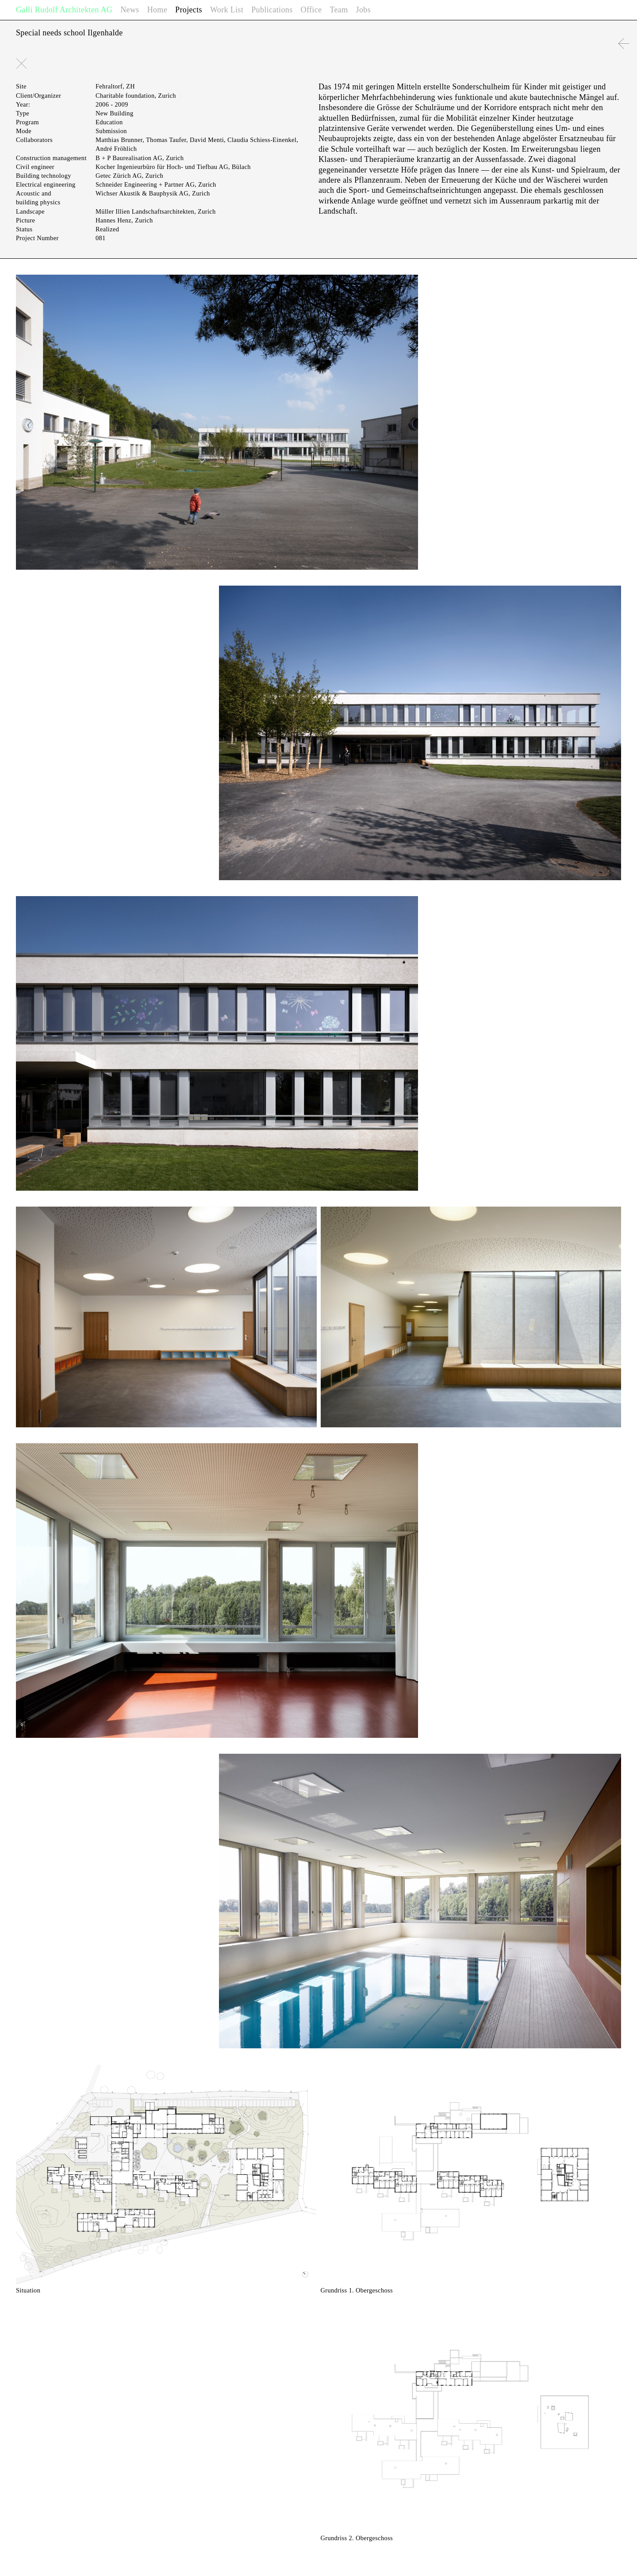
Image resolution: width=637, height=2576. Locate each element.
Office (311, 9)
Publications (271, 9)
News (129, 9)
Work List (226, 9)
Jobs (363, 9)
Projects (188, 9)
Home (157, 9)
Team (339, 9)
